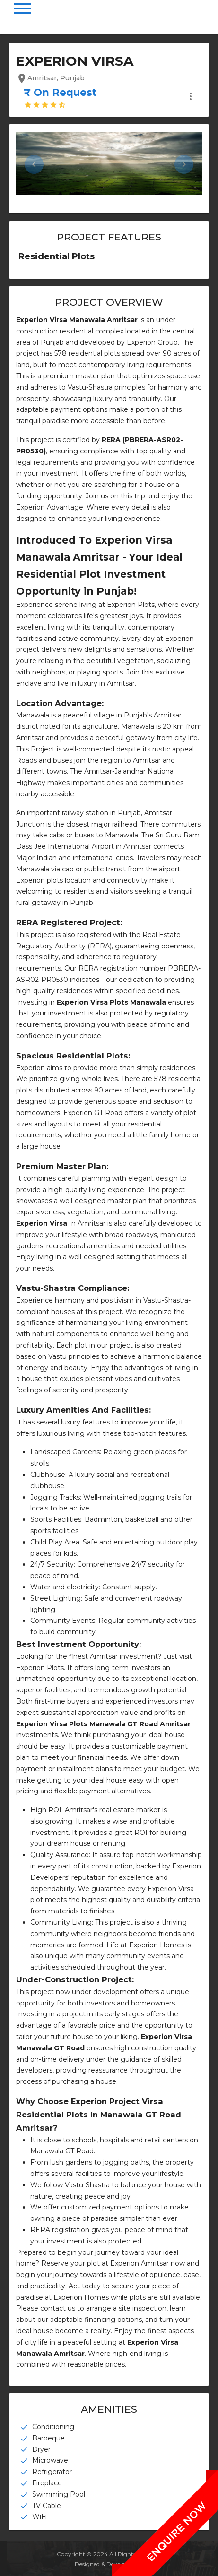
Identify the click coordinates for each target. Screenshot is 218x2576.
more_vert (190, 96)
